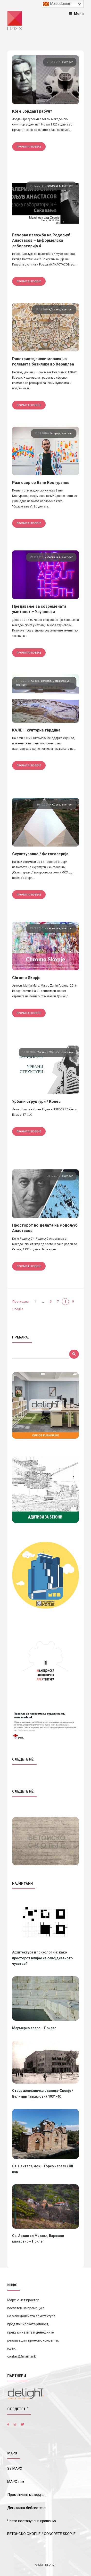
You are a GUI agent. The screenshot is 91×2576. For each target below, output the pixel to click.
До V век (55, 309)
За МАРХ (14, 2468)
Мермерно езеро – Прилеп (34, 2028)
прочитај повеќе (29, 146)
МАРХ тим (15, 2481)
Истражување (61, 681)
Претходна (20, 1301)
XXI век (35, 681)
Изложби (46, 681)
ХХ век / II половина (61, 1052)
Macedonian (57, 4)
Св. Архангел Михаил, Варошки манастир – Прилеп (38, 2238)
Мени (76, 13)
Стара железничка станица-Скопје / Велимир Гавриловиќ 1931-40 (42, 2093)
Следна (17, 1309)
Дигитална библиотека (26, 2508)
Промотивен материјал (26, 2495)
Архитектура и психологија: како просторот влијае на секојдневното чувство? (42, 1957)
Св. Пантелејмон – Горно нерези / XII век (42, 2169)
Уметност (67, 62)
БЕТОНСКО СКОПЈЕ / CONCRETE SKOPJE (41, 2534)
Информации (52, 185)
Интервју (55, 433)
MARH (39, 2565)
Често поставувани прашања (31, 2521)
